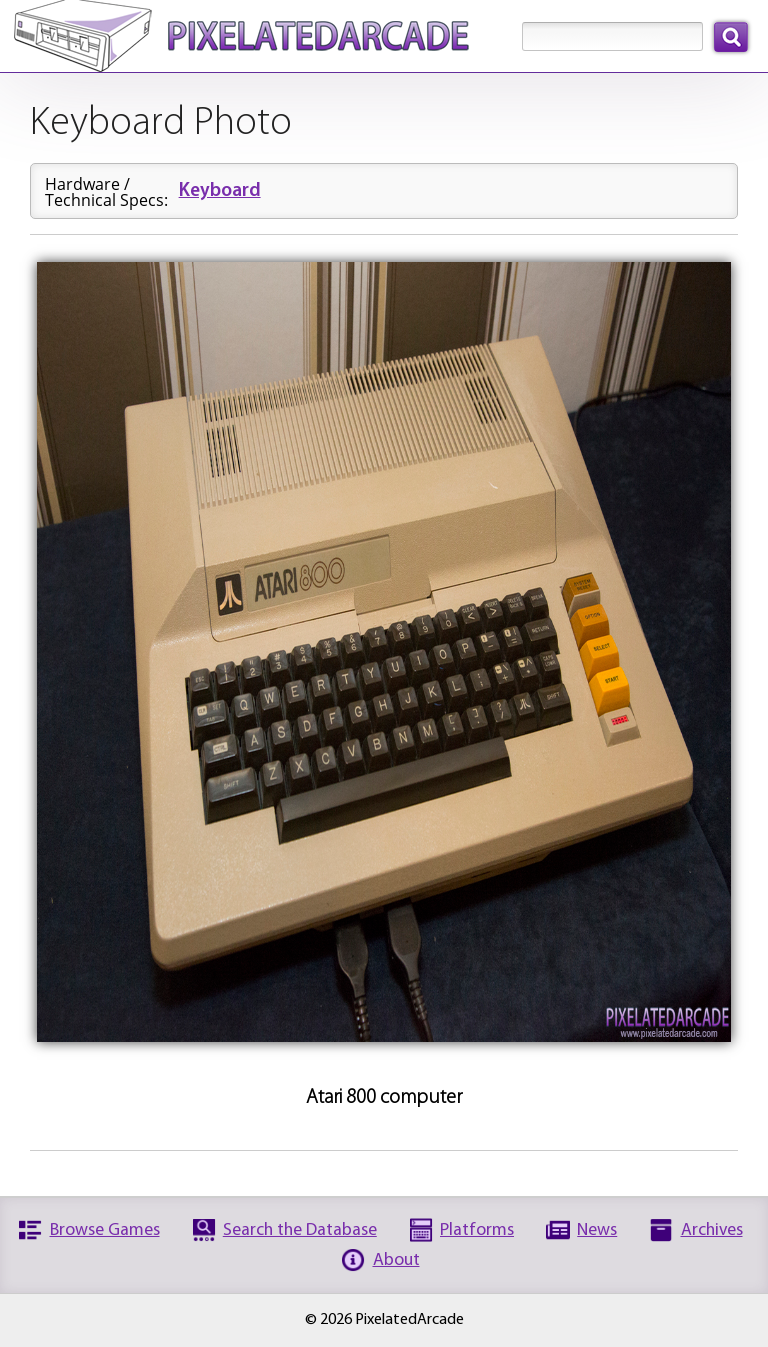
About (396, 1260)
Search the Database (300, 1230)
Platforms (477, 1230)
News (597, 1230)
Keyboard (220, 191)
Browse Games (105, 1230)
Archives (712, 1230)
